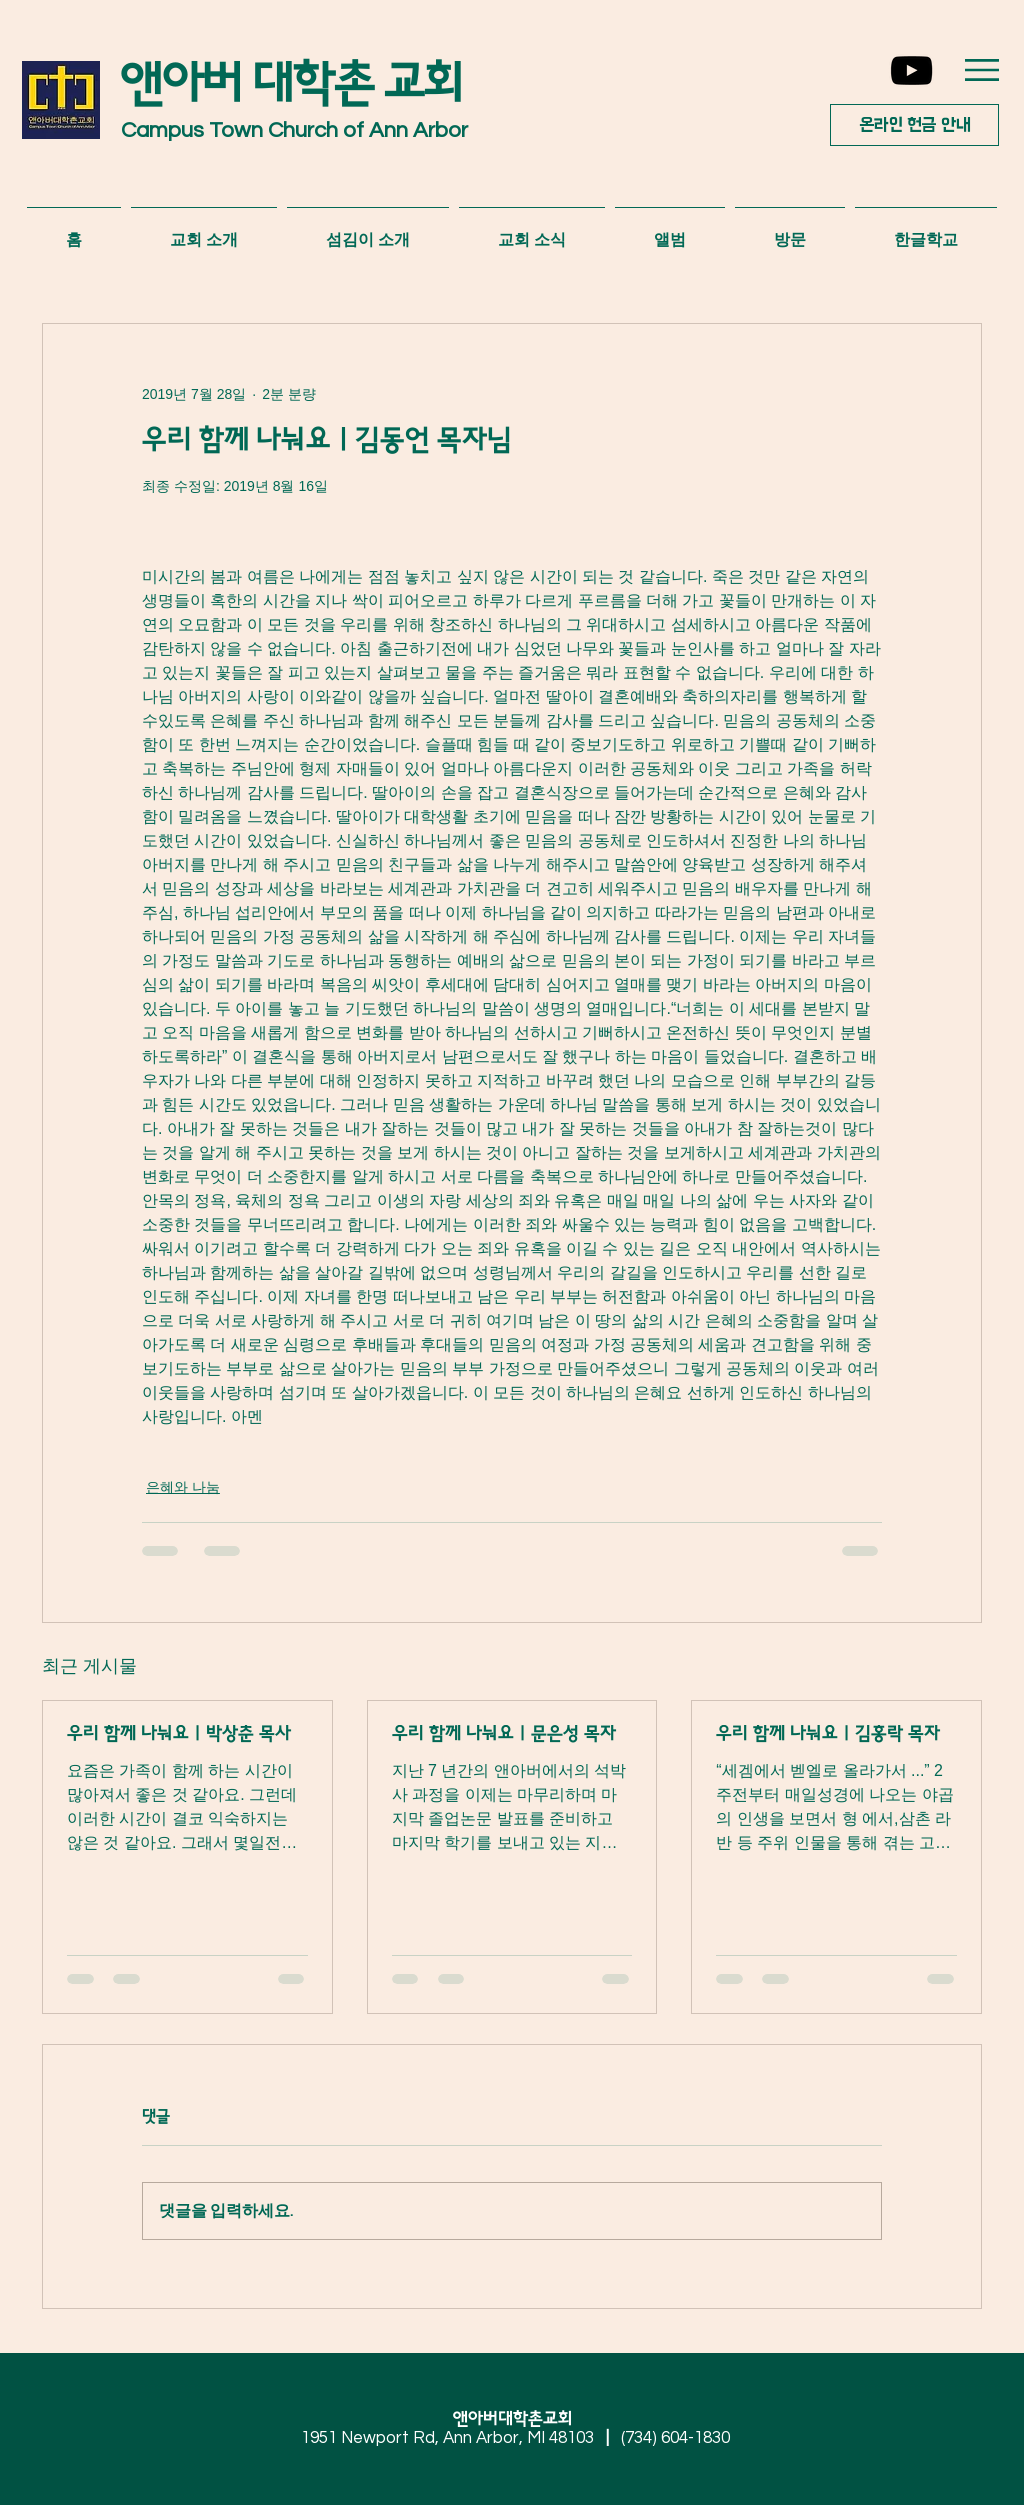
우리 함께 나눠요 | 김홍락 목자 (828, 1734)
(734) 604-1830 (675, 2438)
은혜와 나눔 (183, 1487)
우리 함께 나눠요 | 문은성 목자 (504, 1734)
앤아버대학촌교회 (520, 2419)
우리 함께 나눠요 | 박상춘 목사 (179, 1734)
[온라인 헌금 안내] (914, 125)
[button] (982, 70)
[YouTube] (911, 70)
